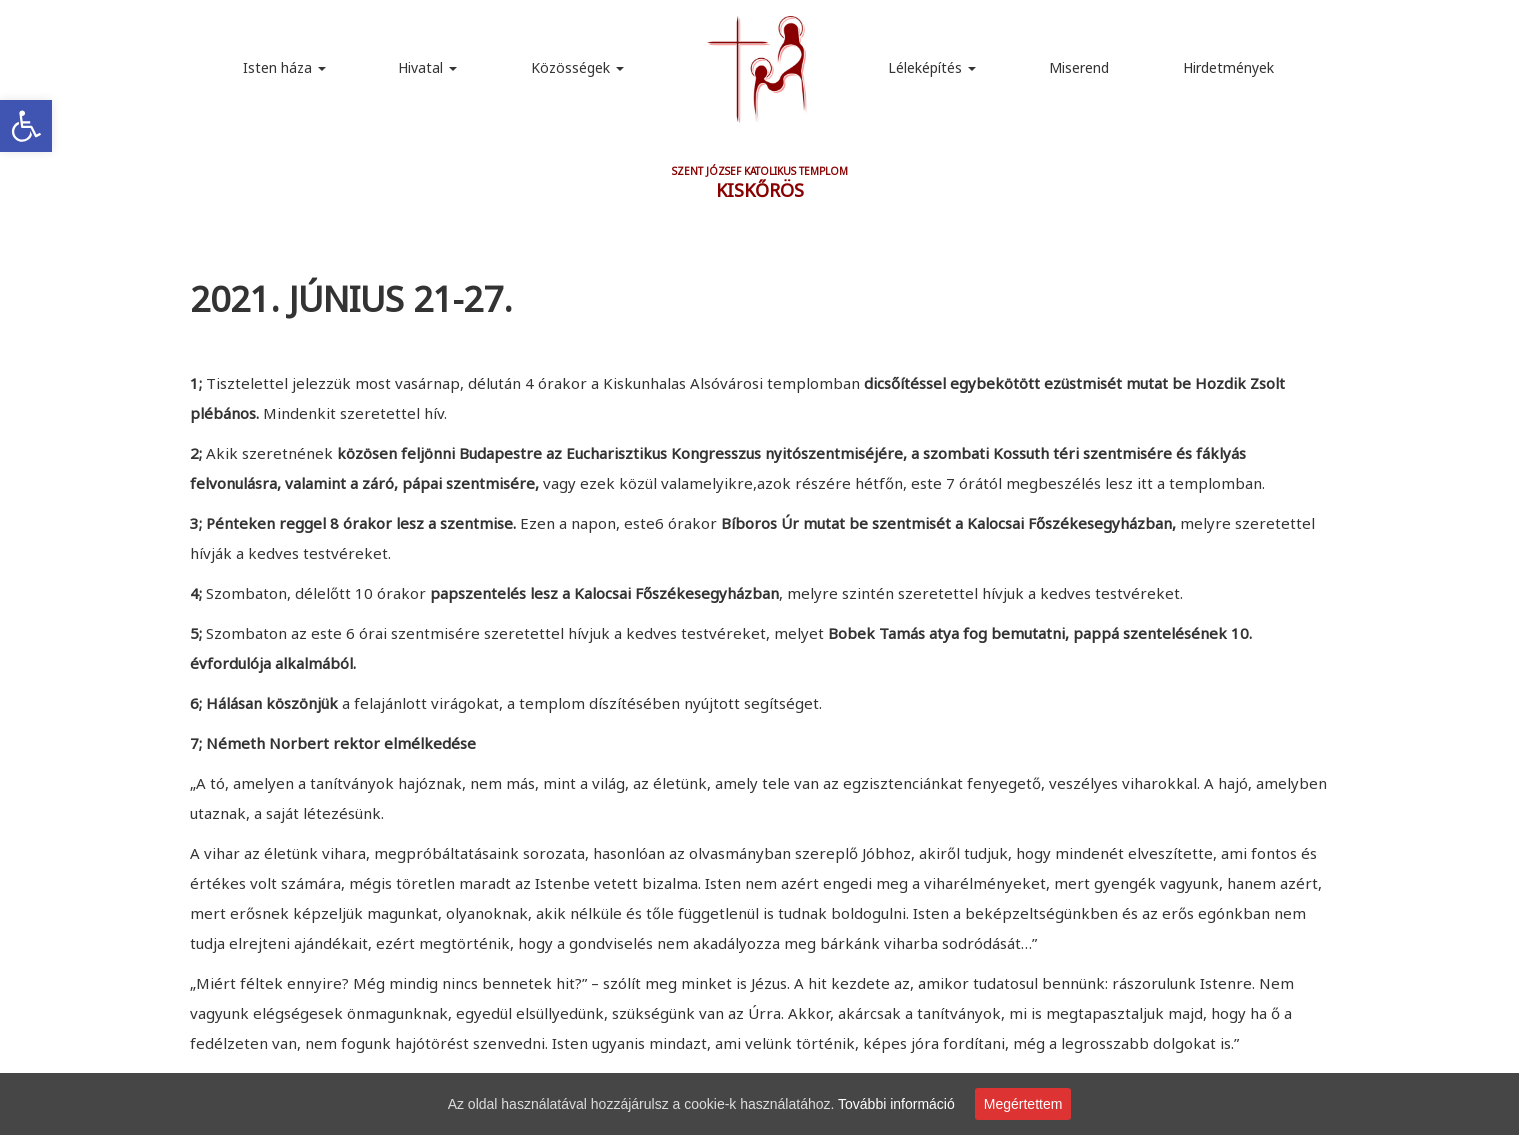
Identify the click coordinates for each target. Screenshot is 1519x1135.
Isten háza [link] (284, 67)
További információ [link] (896, 1104)
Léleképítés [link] (932, 67)
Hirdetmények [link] (1228, 67)
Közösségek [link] (577, 67)
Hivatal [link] (427, 67)
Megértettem (1023, 1104)
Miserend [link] (1079, 67)
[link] (26, 126)
